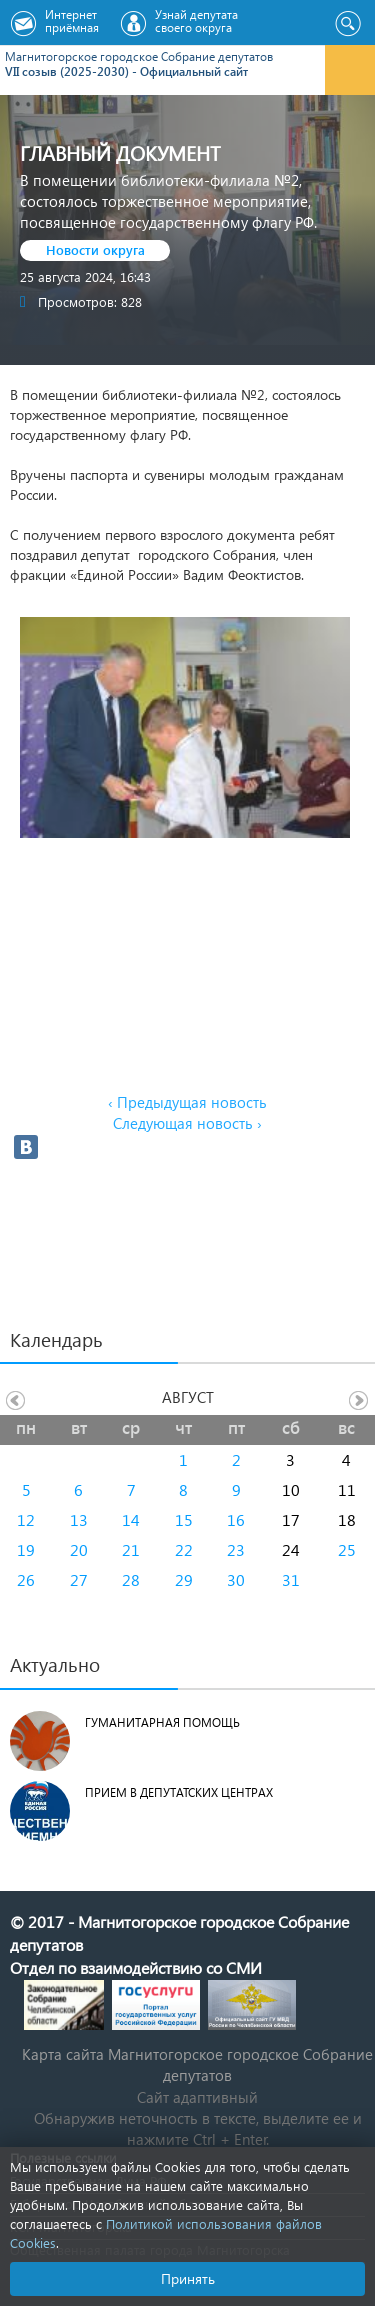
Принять (188, 2278)
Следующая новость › (187, 1123)
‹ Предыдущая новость (187, 1102)
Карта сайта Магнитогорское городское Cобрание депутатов (197, 2064)
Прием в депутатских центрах (179, 1792)
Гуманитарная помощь (162, 1722)
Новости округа (95, 249)
